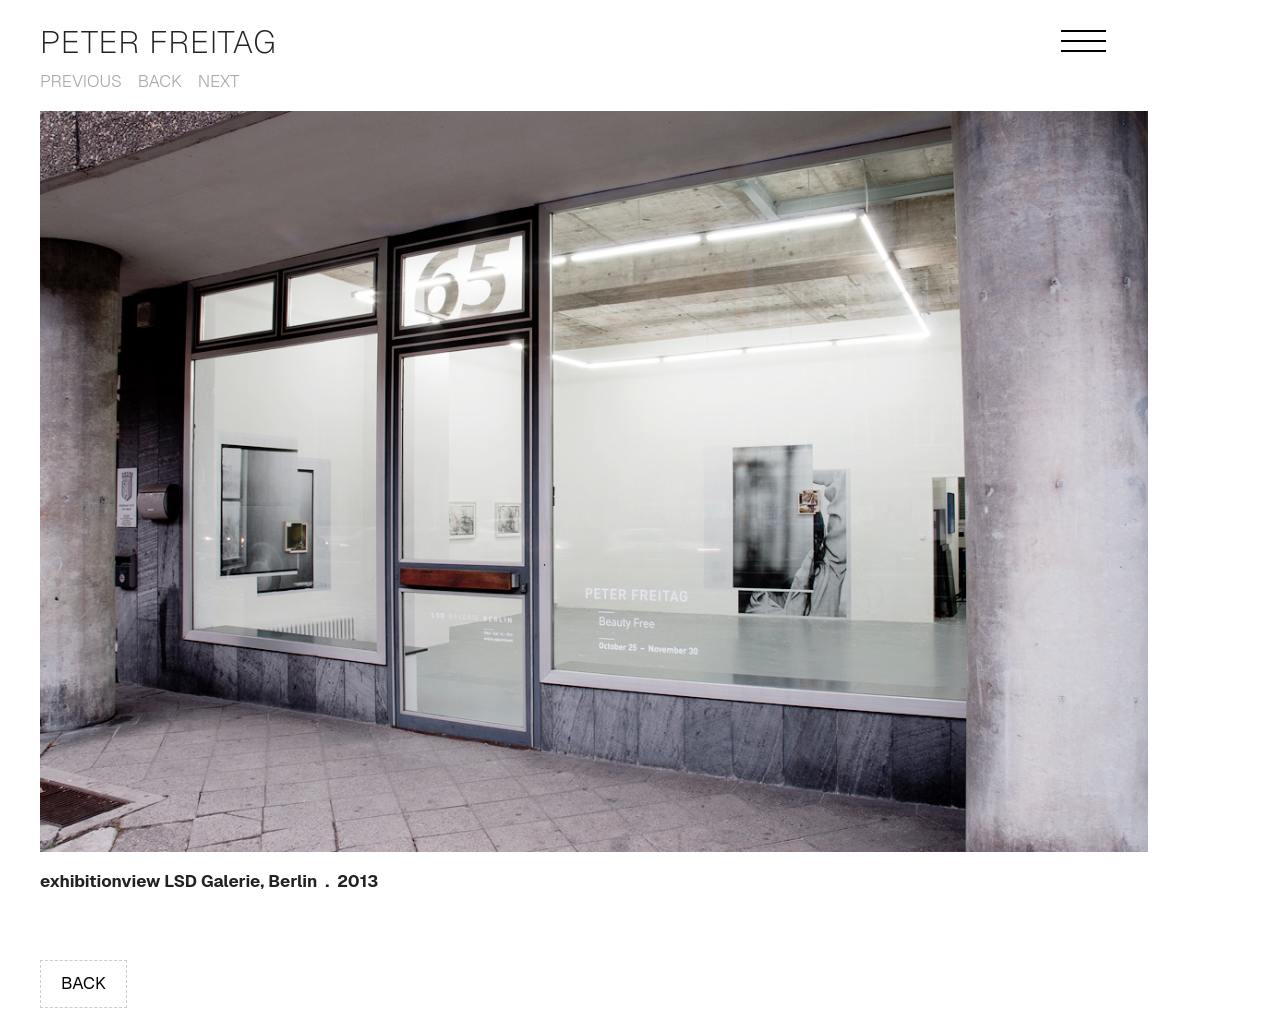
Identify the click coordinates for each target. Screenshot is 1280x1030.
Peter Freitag (158, 41)
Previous (81, 81)
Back (160, 81)
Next (219, 81)
